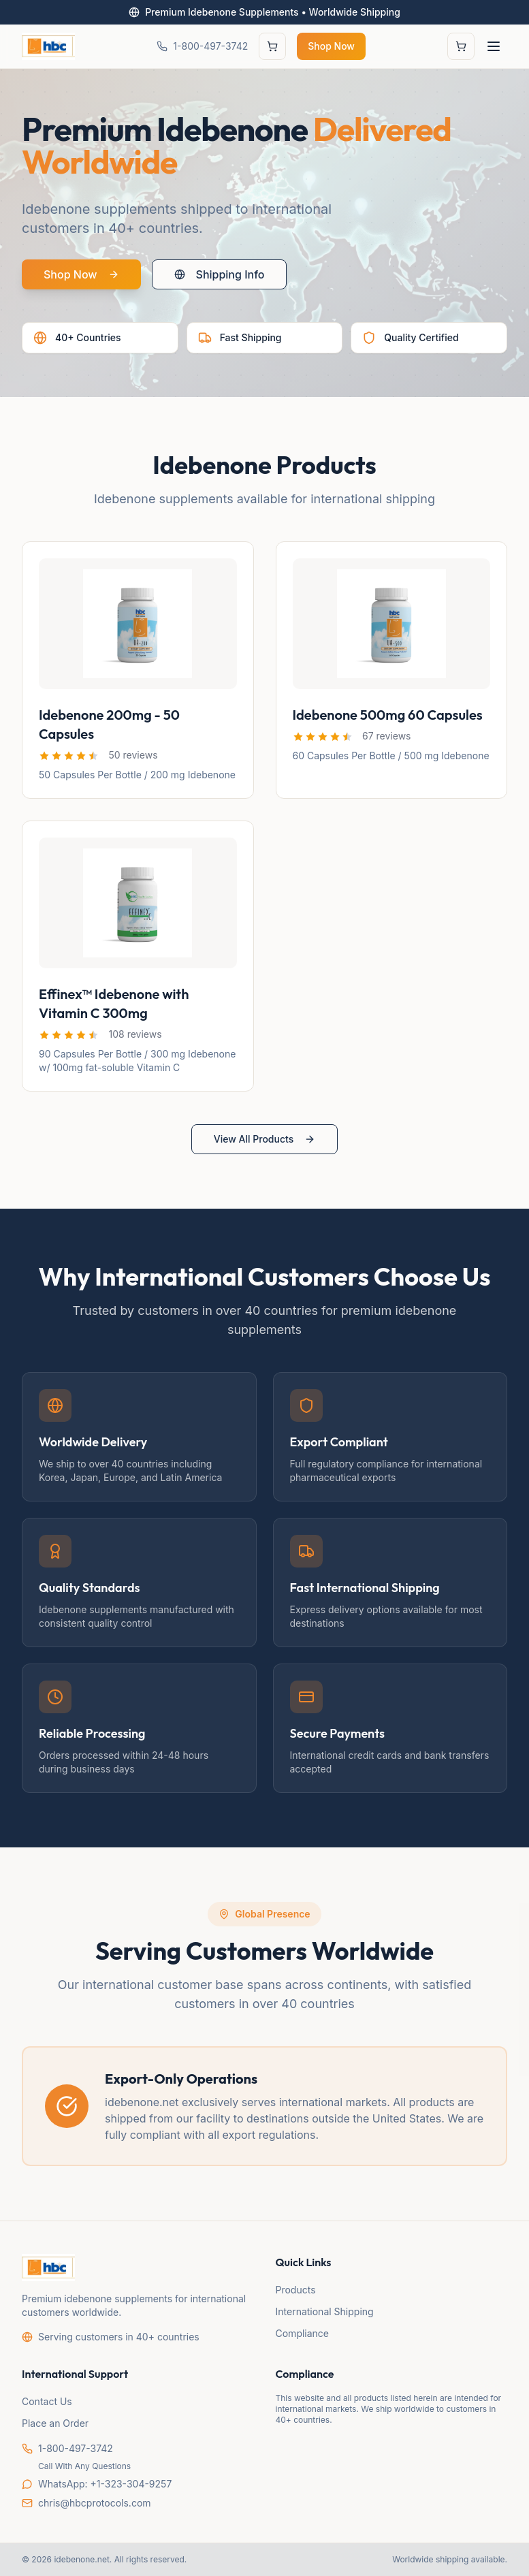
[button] (69, 755)
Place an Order (55, 2423)
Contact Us (47, 2401)
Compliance (303, 2333)
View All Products (264, 1139)
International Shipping (325, 2311)
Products (296, 2289)
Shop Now (331, 46)
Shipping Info (219, 275)
